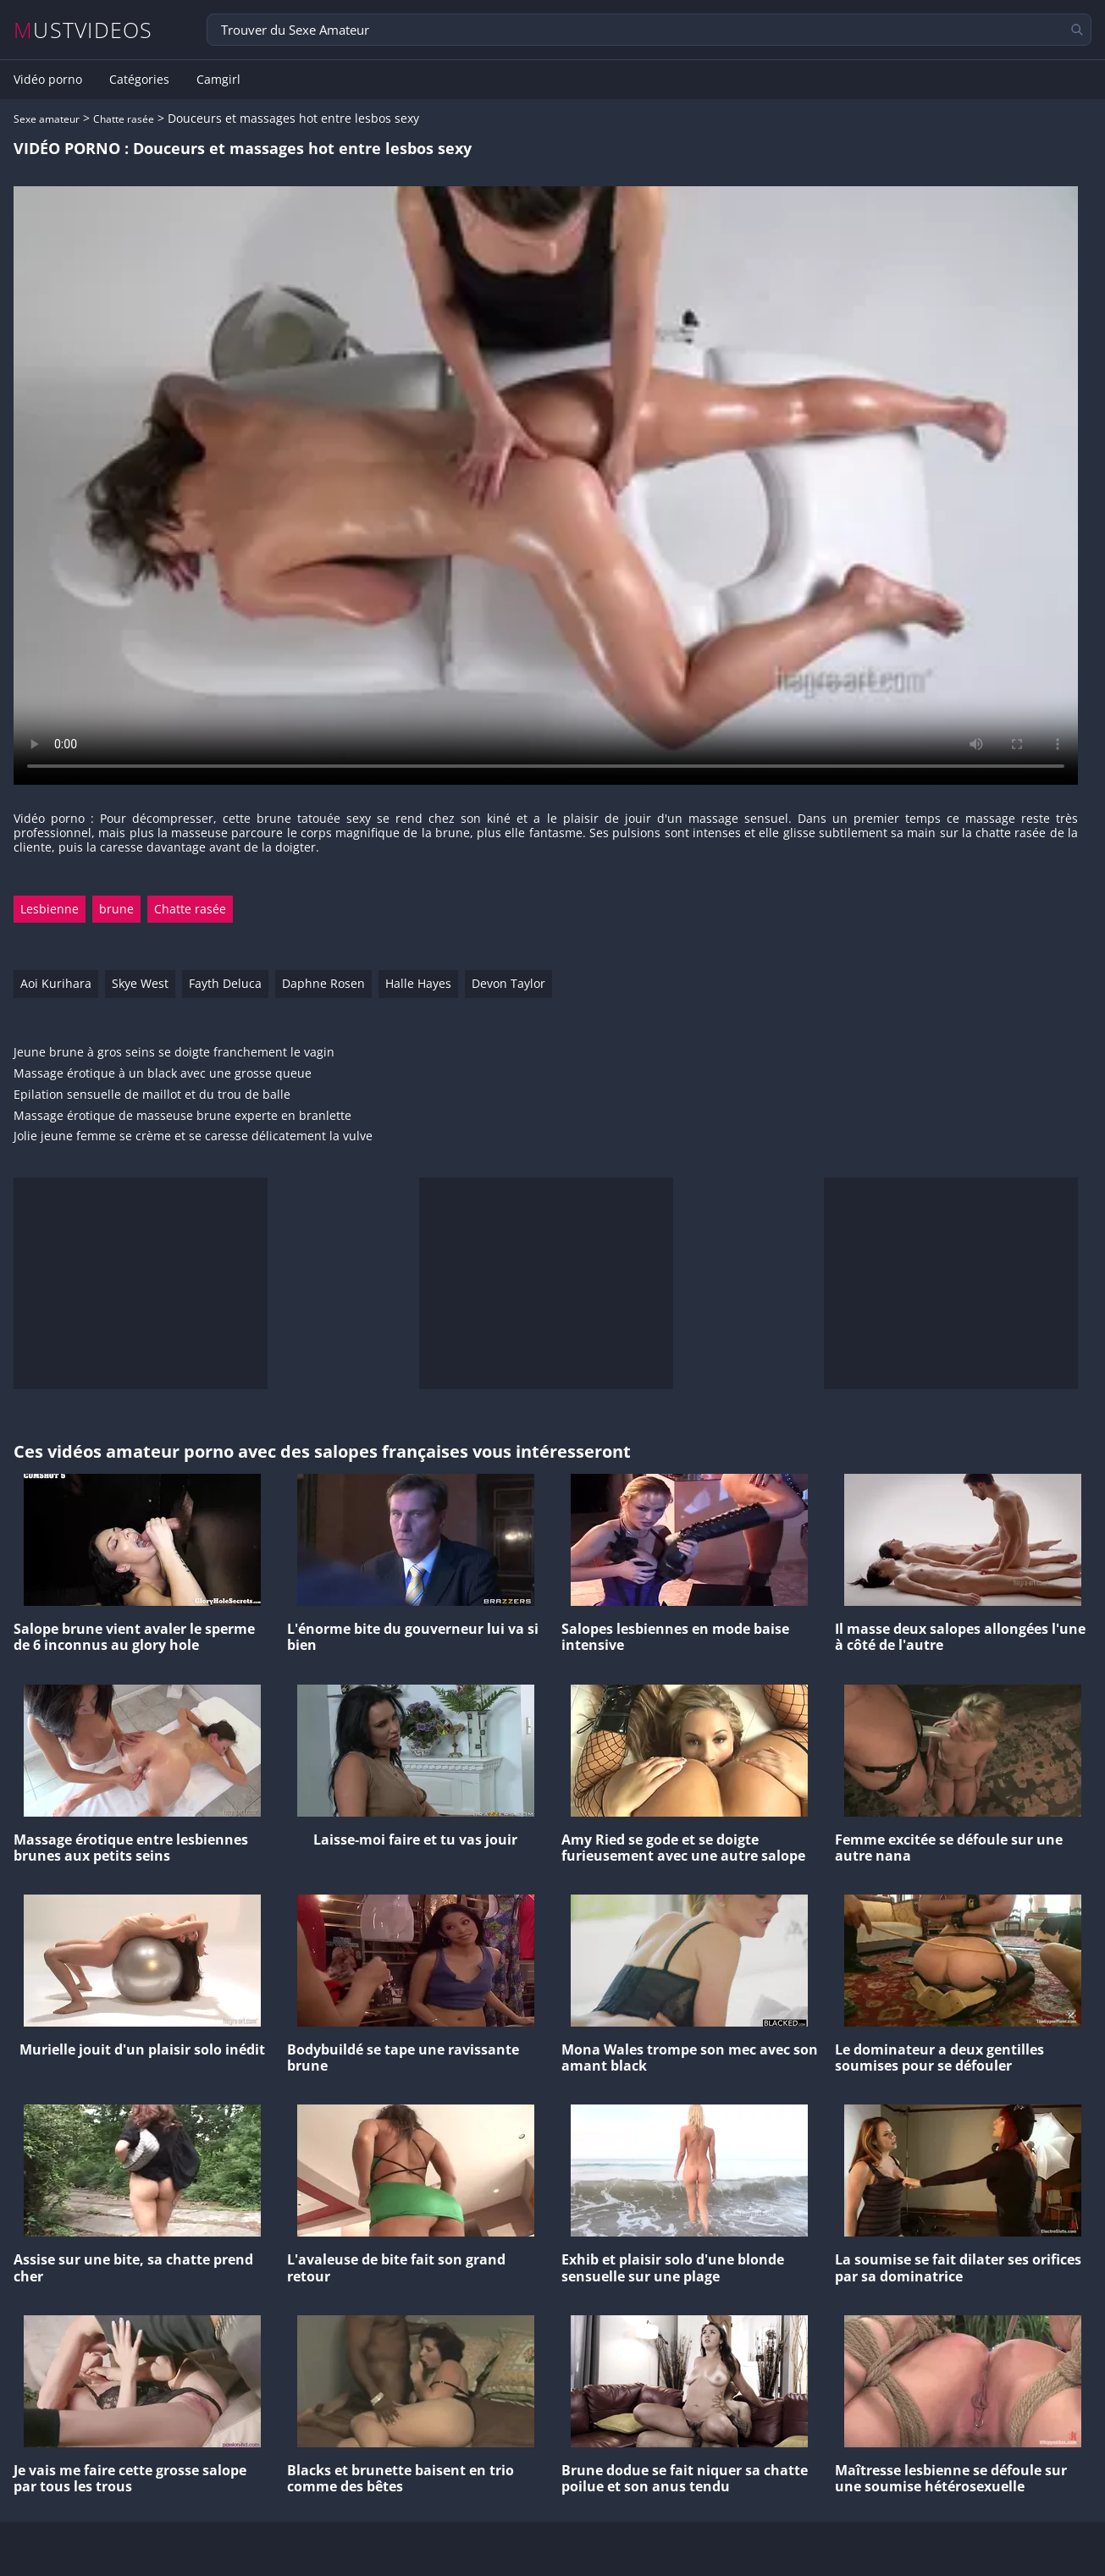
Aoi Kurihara (55, 983)
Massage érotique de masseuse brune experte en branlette (182, 1116)
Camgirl (218, 79)
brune (116, 909)
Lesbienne (49, 909)
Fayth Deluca (225, 983)
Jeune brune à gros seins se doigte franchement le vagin (174, 1052)
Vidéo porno (48, 79)
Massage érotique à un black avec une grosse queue (163, 1074)
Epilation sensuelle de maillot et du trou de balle (152, 1095)
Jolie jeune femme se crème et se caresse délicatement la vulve (193, 1136)
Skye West (140, 983)
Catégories (139, 79)
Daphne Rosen (323, 983)
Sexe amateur (47, 119)
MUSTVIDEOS (83, 30)
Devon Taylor (508, 983)
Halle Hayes (418, 983)
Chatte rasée (123, 119)
